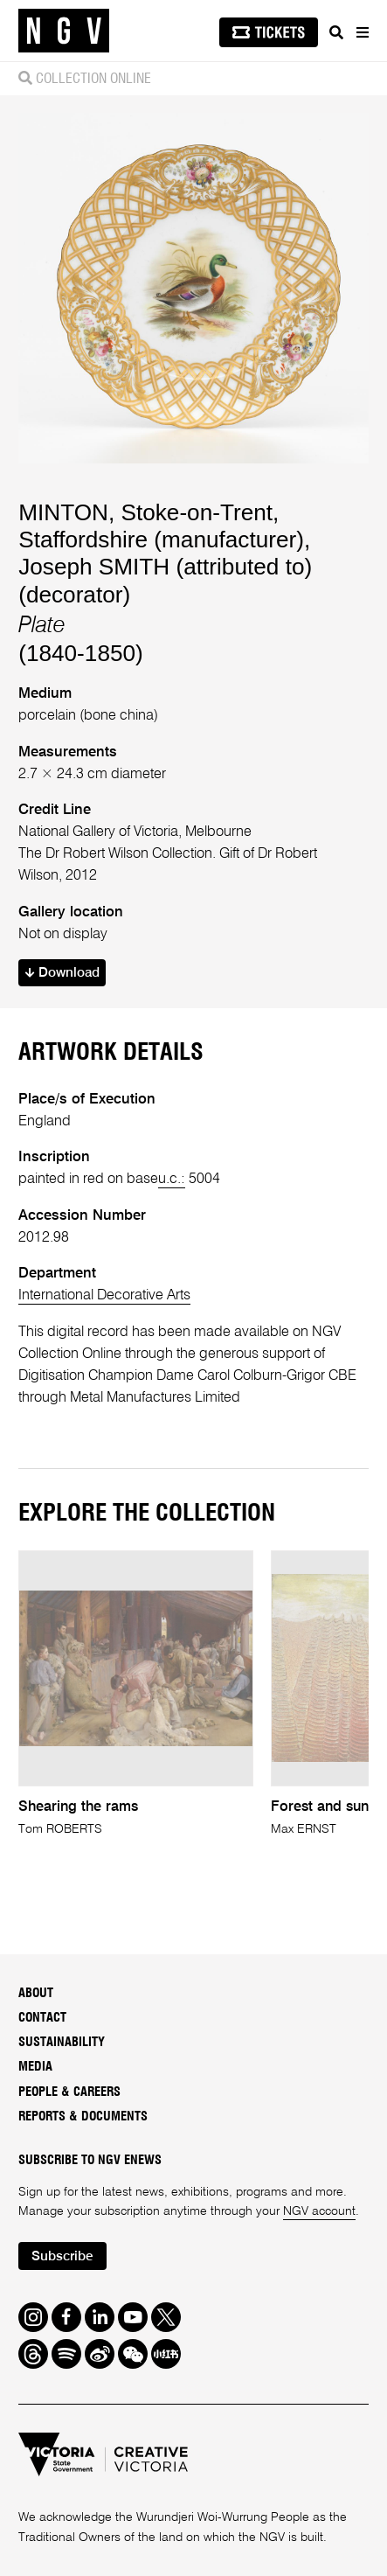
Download (62, 973)
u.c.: (171, 1179)
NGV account (319, 2211)
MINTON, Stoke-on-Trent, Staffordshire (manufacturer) (161, 526)
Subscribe (62, 2257)
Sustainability (61, 2042)
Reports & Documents (83, 2116)
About (35, 1993)
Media (35, 2066)
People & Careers (69, 2092)
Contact (42, 2017)
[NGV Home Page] (63, 31)
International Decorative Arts (104, 1295)
